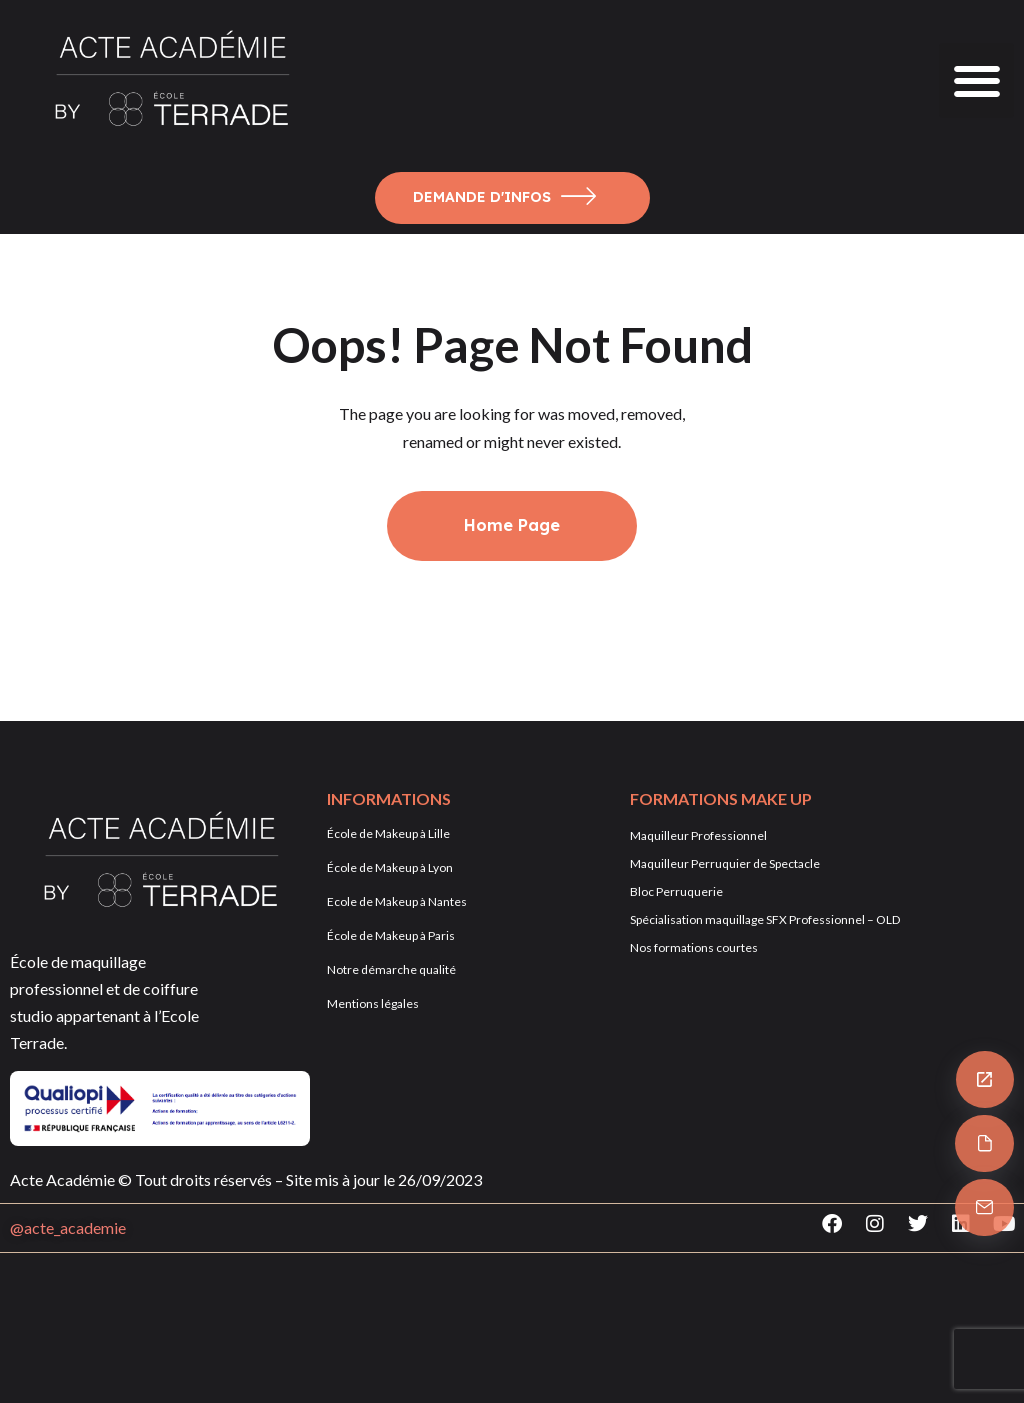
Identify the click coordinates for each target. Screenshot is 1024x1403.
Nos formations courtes (694, 947)
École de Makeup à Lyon (390, 867)
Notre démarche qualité (391, 969)
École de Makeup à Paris (391, 935)
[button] (976, 80)
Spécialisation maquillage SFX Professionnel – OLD (765, 919)
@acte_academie (68, 1227)
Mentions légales (373, 1003)
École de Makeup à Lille (388, 833)
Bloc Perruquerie (676, 891)
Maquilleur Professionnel (698, 835)
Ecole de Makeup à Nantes (397, 901)
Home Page (512, 525)
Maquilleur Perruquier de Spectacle (725, 863)
